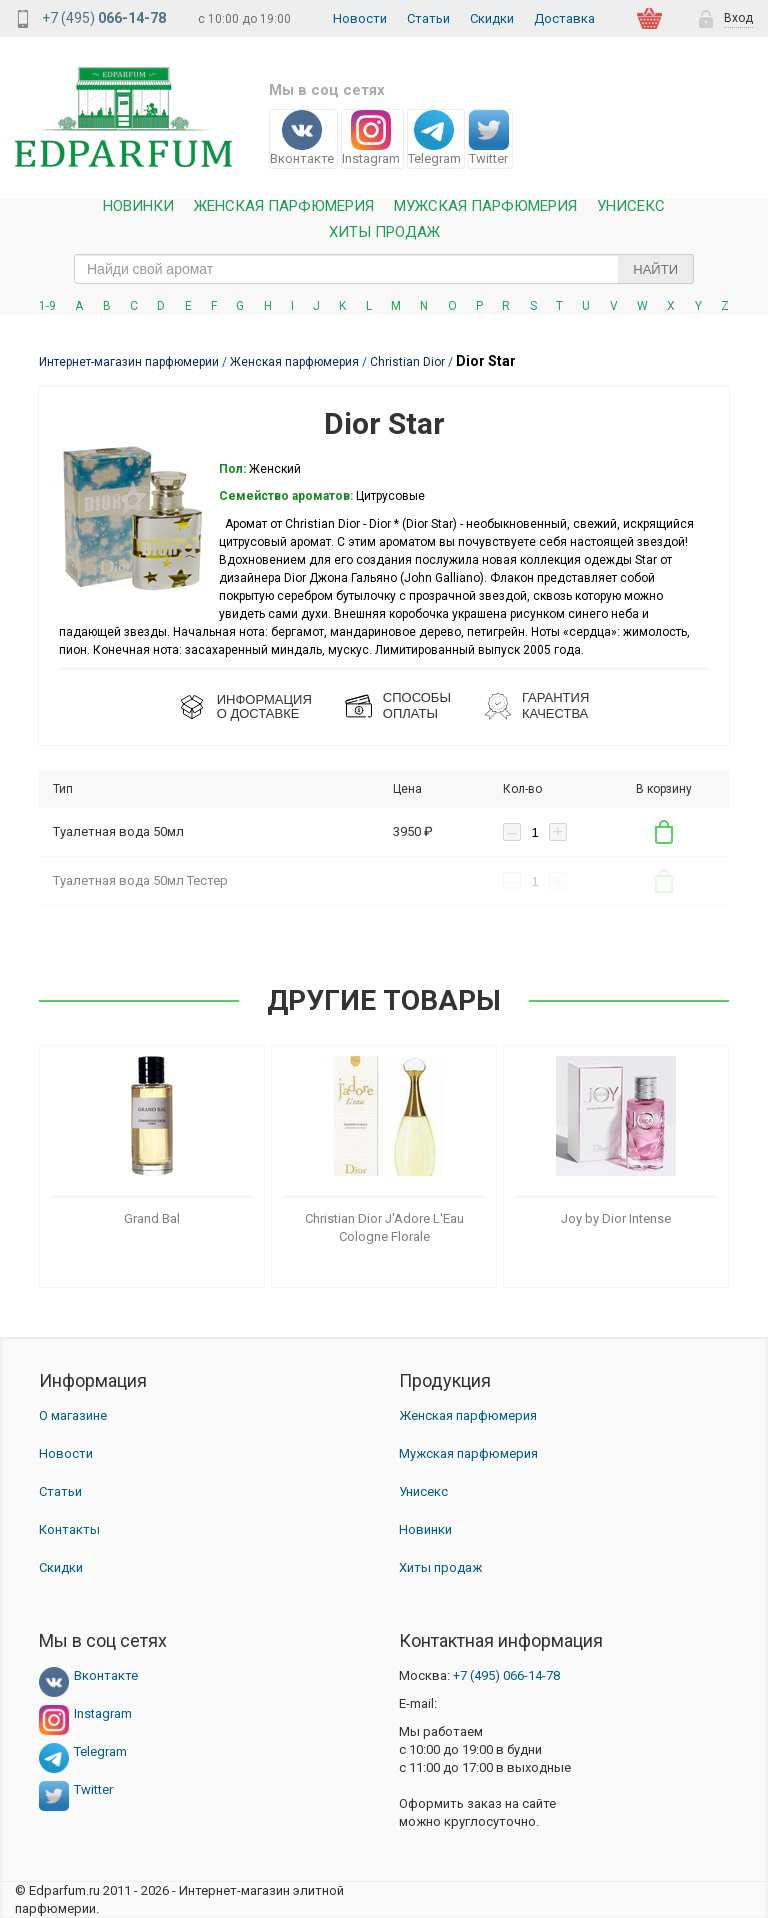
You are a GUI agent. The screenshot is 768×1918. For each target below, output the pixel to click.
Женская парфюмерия (468, 1415)
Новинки (138, 206)
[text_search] (384, 269)
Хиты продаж (384, 232)
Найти (655, 269)
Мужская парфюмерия (485, 206)
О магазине (73, 1415)
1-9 (47, 306)
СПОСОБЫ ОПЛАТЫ (417, 705)
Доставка (564, 18)
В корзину (664, 832)
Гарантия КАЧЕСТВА (555, 705)
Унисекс (631, 206)
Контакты (69, 1529)
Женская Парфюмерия (284, 206)
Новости (360, 18)
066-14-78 (506, 1675)
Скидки (492, 18)
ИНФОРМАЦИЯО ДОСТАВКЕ (264, 706)
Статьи (428, 18)
